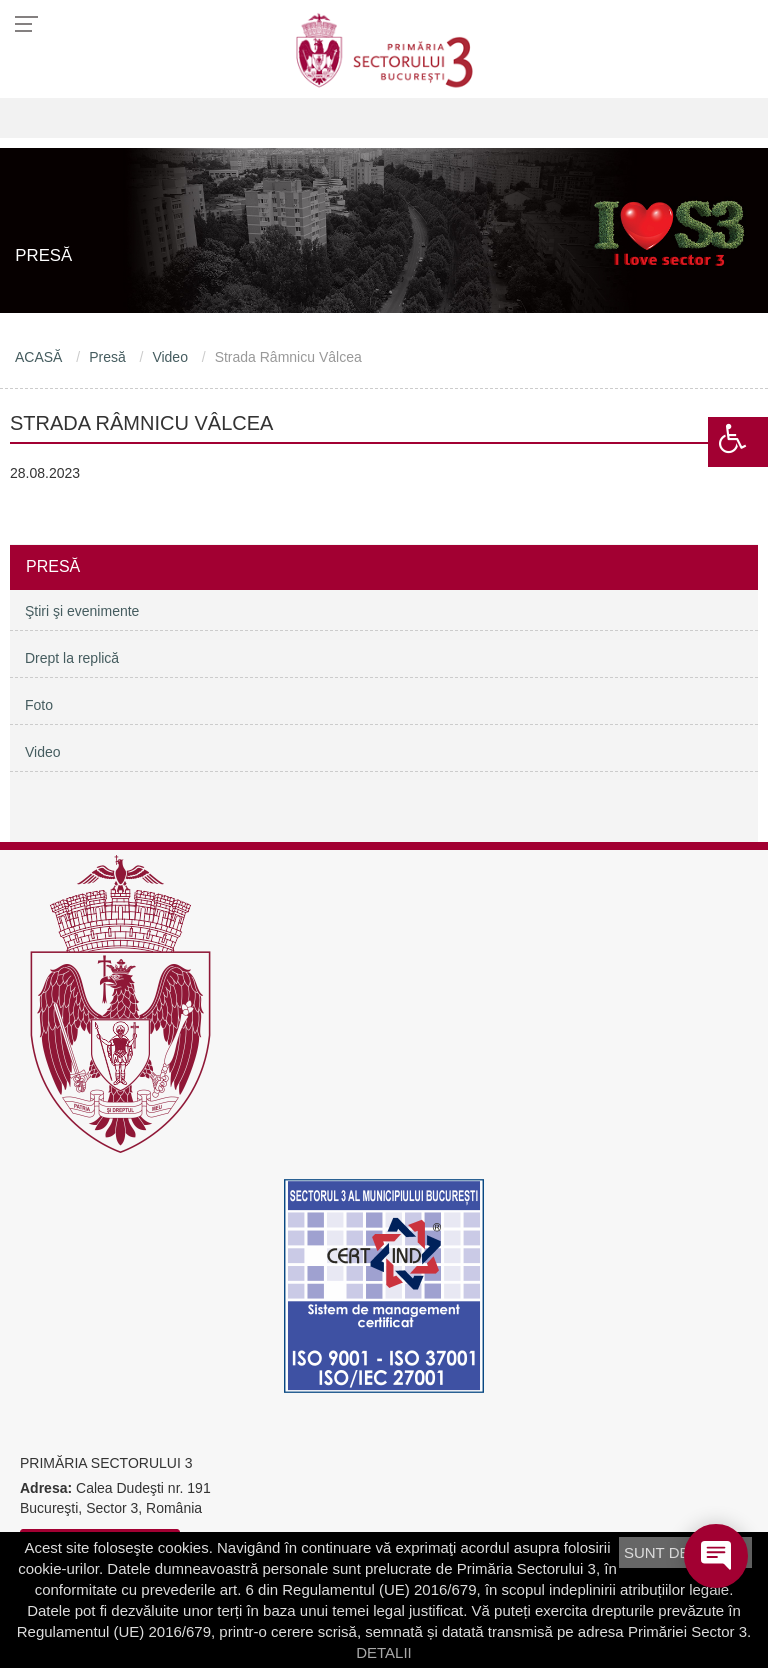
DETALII (384, 1652)
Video (170, 357)
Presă (107, 357)
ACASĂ (38, 357)
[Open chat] (716, 1556)
